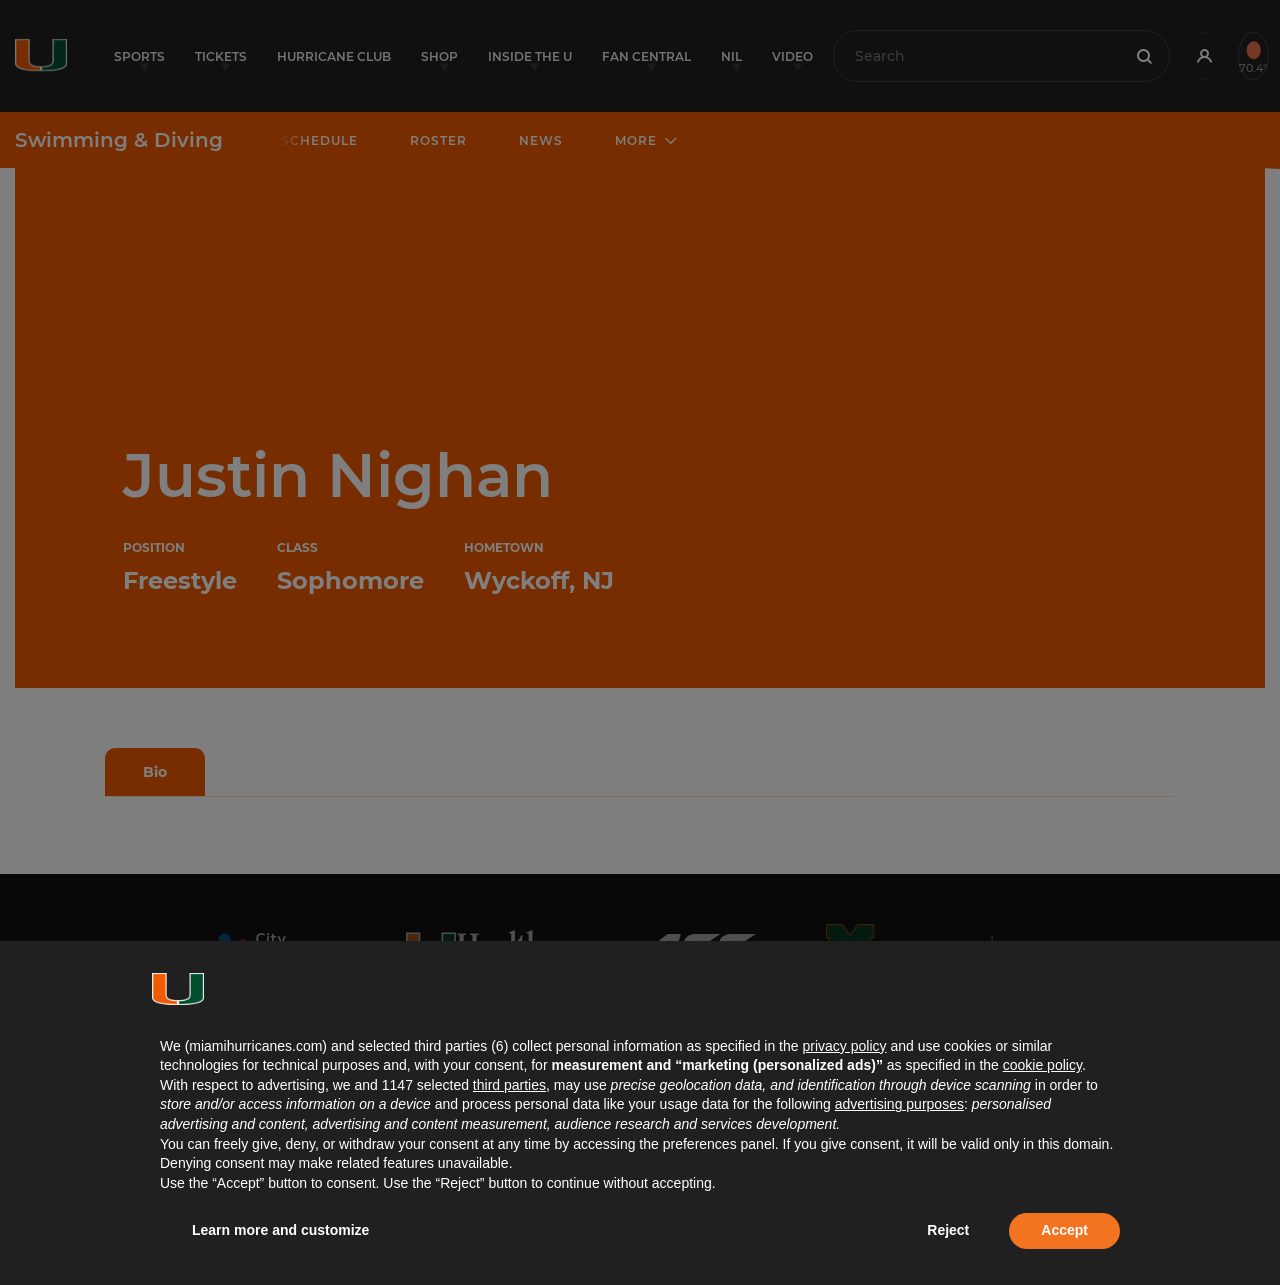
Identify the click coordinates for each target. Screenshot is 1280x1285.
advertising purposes (899, 1104)
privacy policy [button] (844, 1046)
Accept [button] (1064, 1230)
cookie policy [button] (1042, 1065)
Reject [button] (948, 1230)
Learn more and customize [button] (280, 1230)
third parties (509, 1085)
